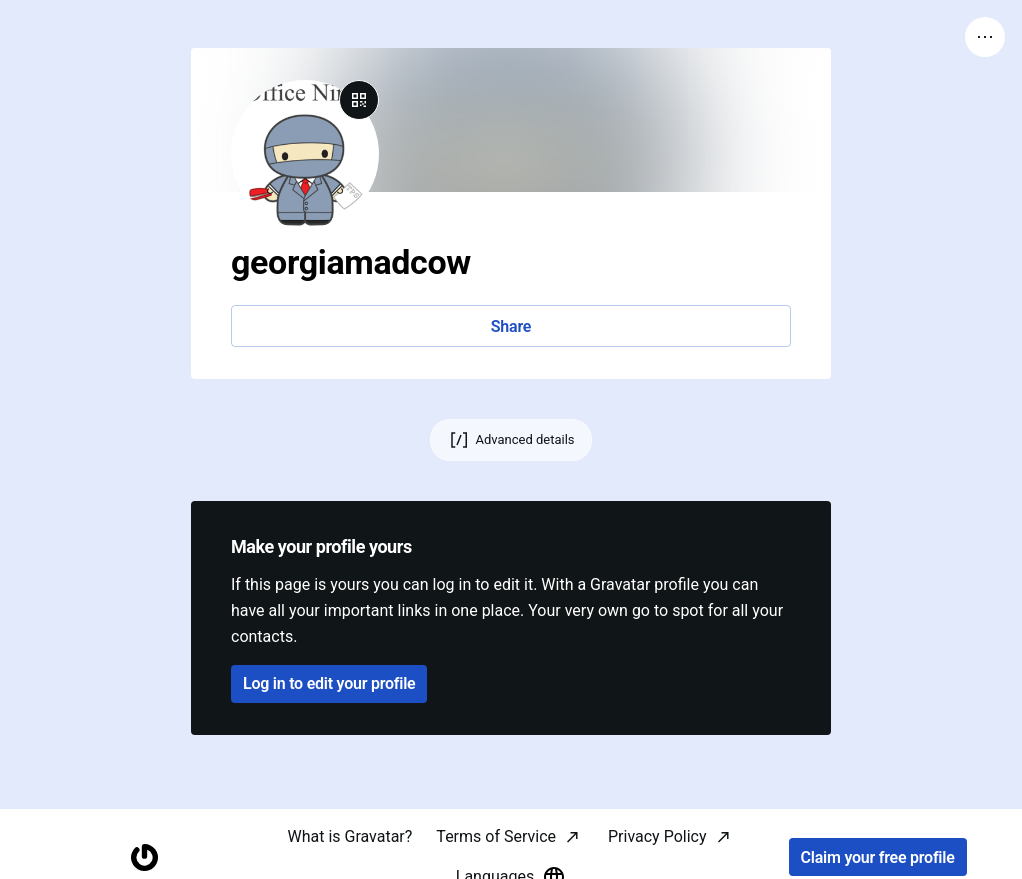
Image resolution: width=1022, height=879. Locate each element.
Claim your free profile (878, 857)
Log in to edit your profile (329, 683)
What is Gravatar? (349, 836)
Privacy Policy (657, 836)
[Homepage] (144, 857)
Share (511, 326)
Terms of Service (496, 836)
